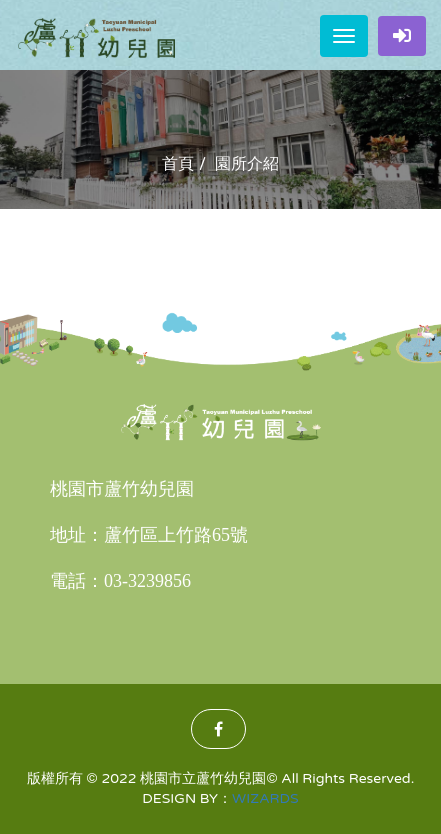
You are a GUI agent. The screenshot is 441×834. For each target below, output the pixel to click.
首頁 (178, 164)
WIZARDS (265, 798)
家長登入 (402, 35)
